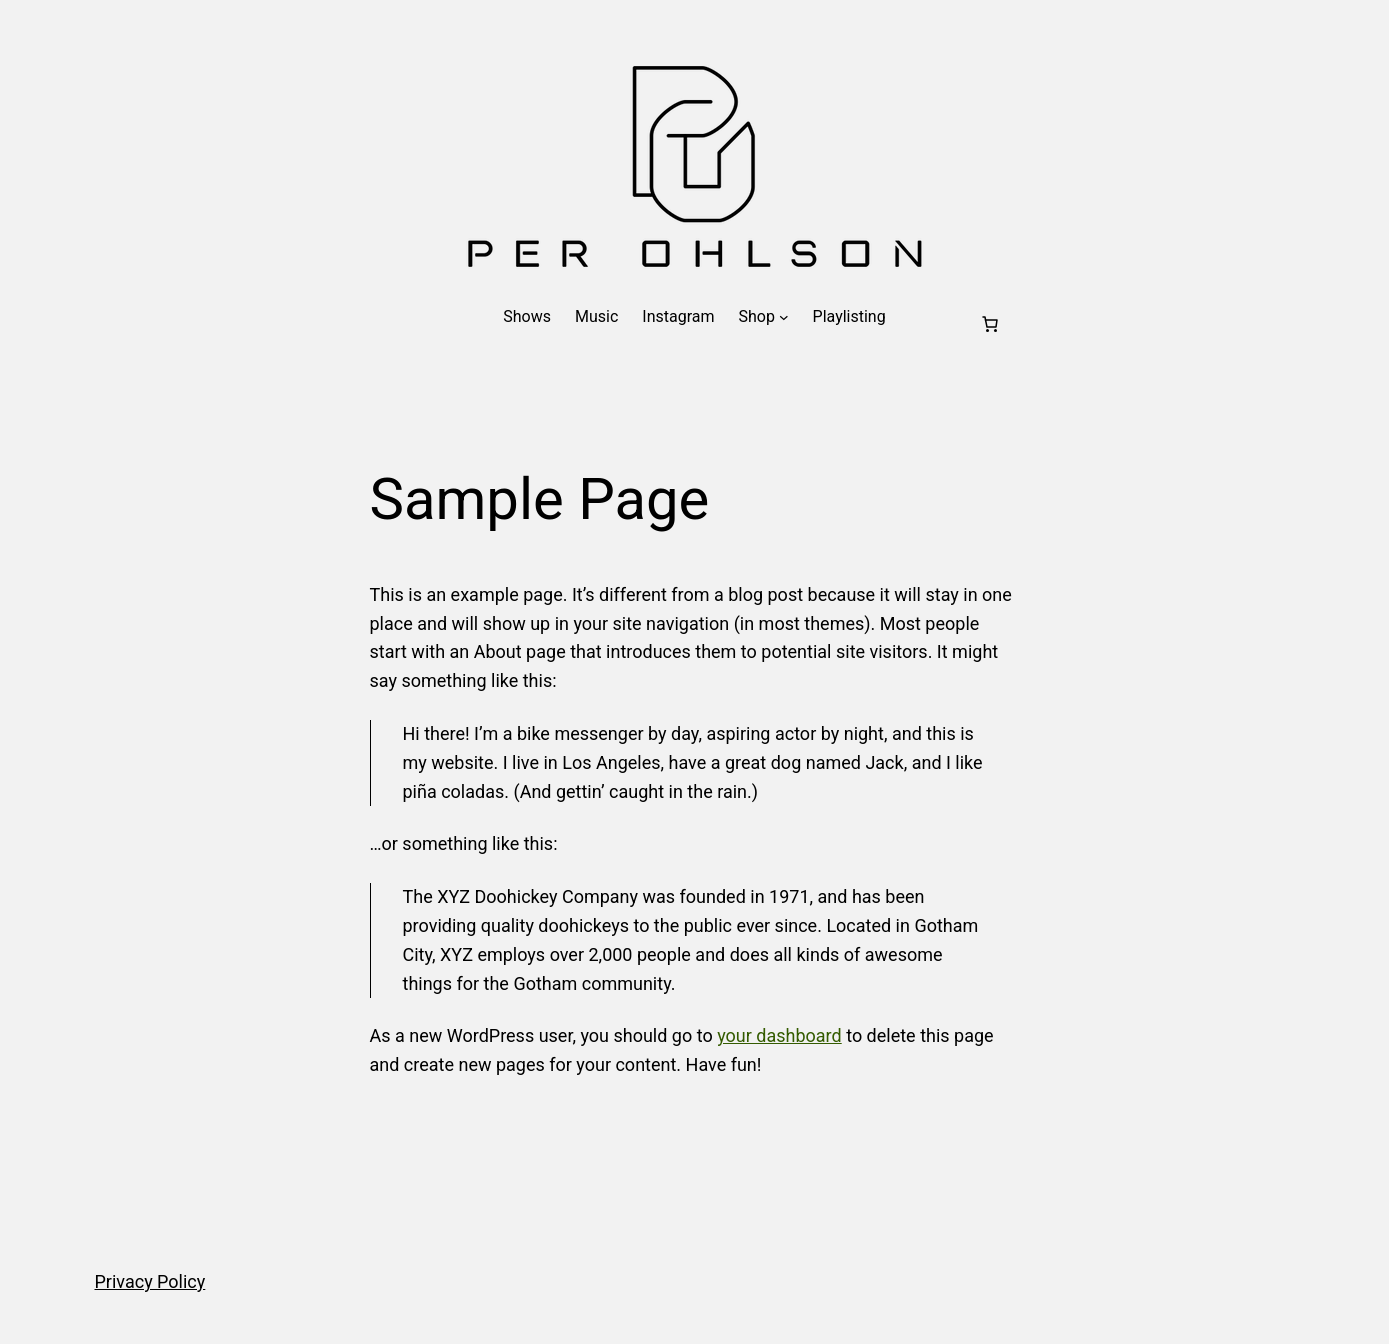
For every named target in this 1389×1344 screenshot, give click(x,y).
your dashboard (779, 1035)
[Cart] (990, 324)
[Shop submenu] (784, 317)
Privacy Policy (150, 1281)
